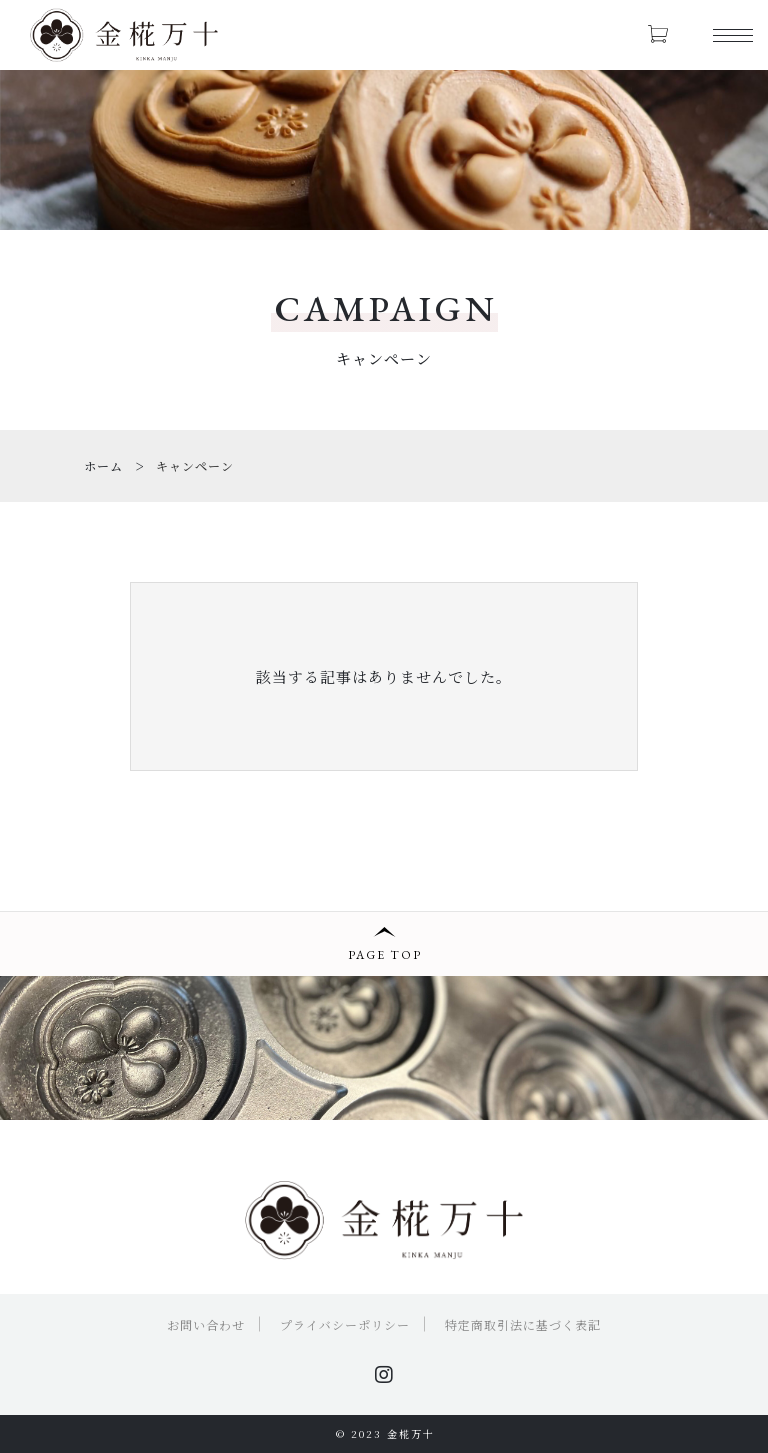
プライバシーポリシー (345, 1324)
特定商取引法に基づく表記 (523, 1324)
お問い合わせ (206, 1324)
